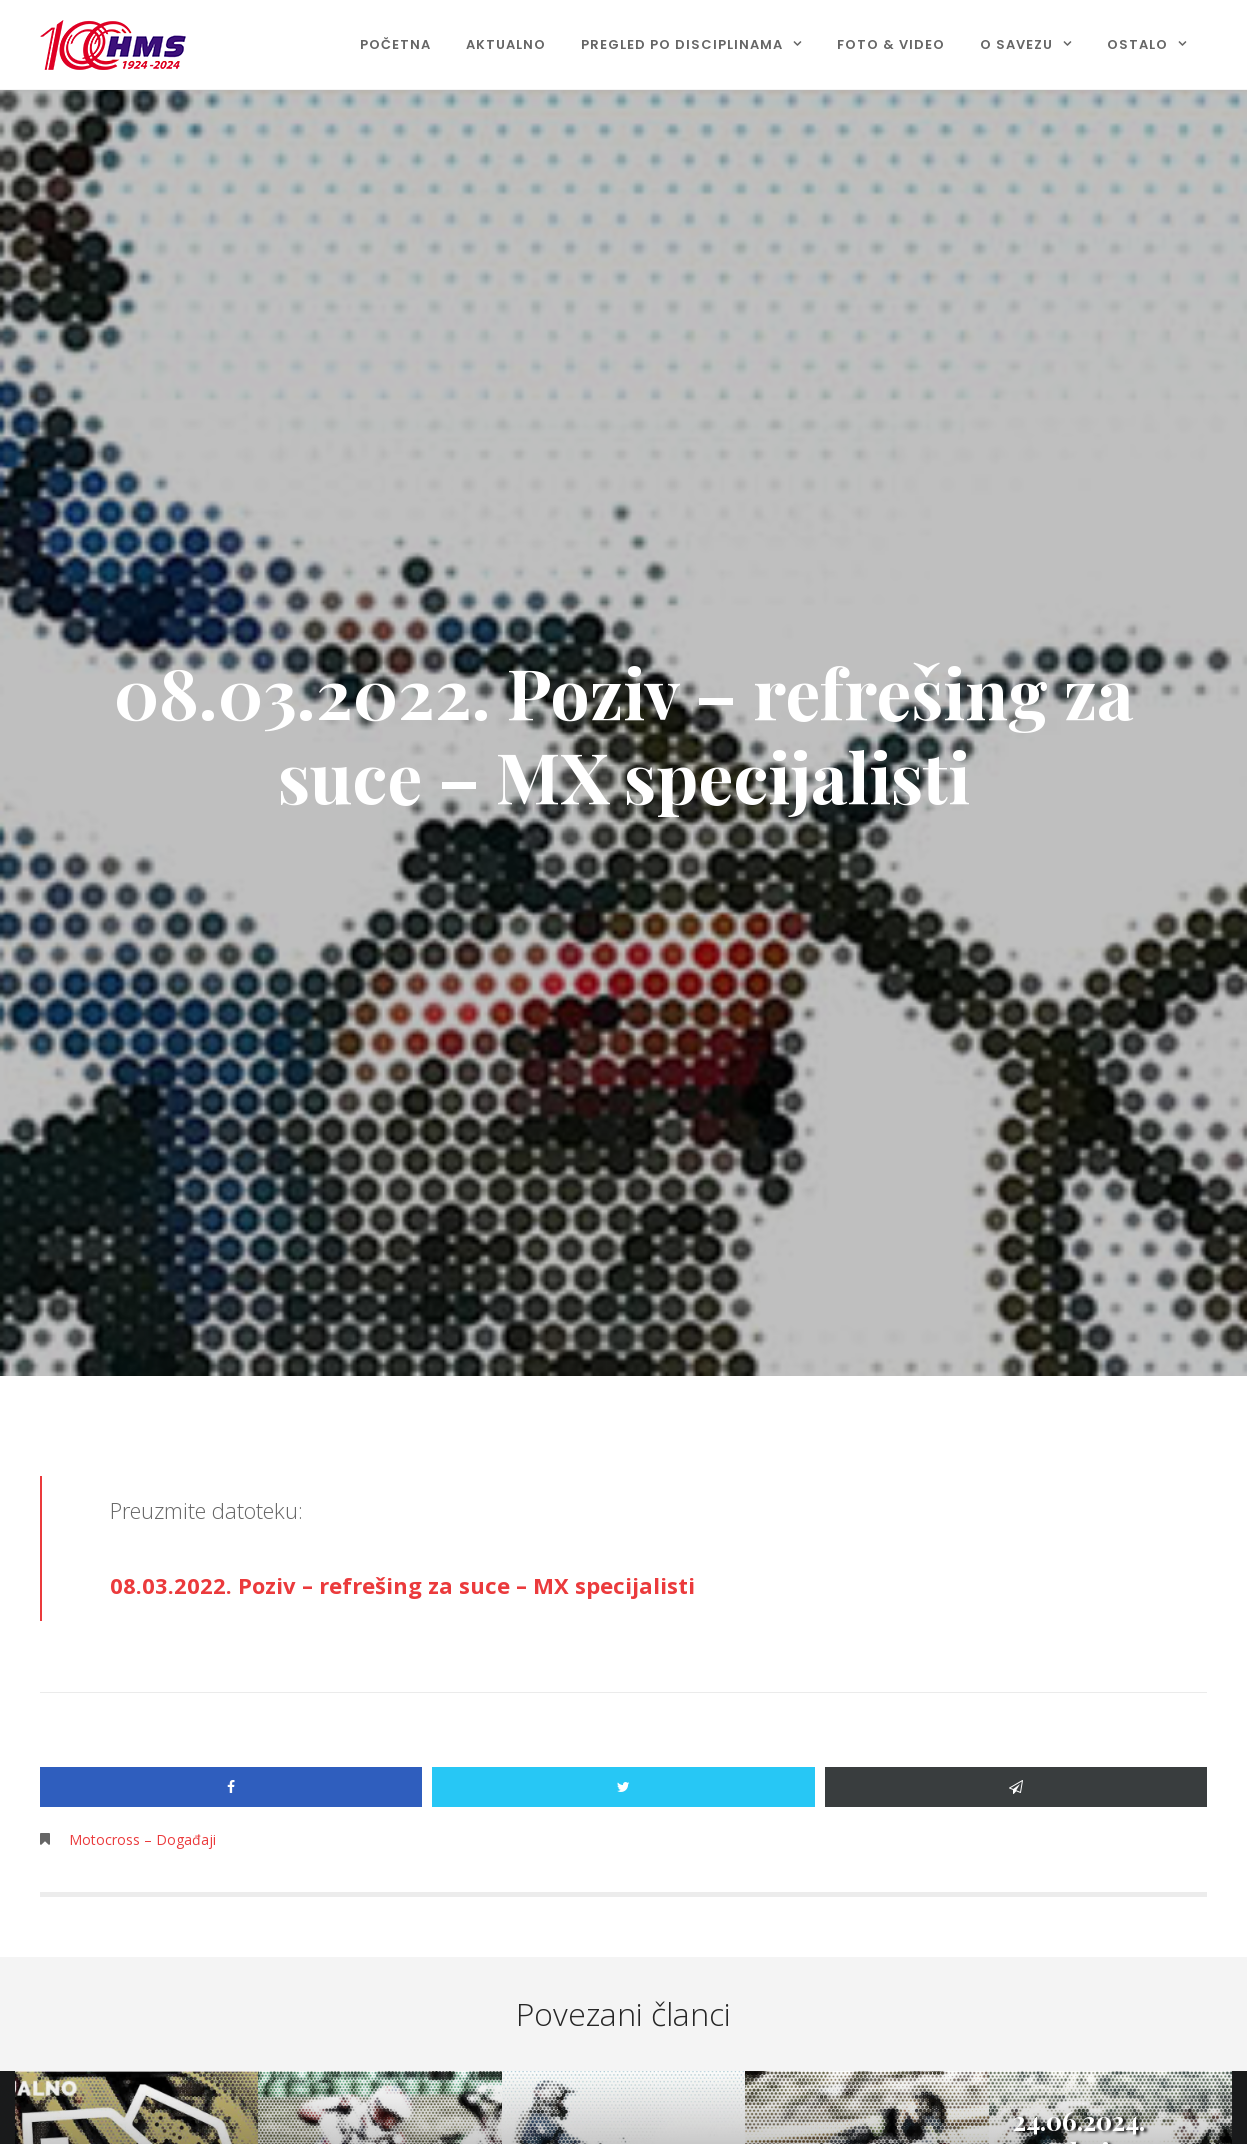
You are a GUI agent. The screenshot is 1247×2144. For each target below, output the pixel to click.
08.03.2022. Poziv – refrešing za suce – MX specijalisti (402, 1585)
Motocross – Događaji (142, 1839)
